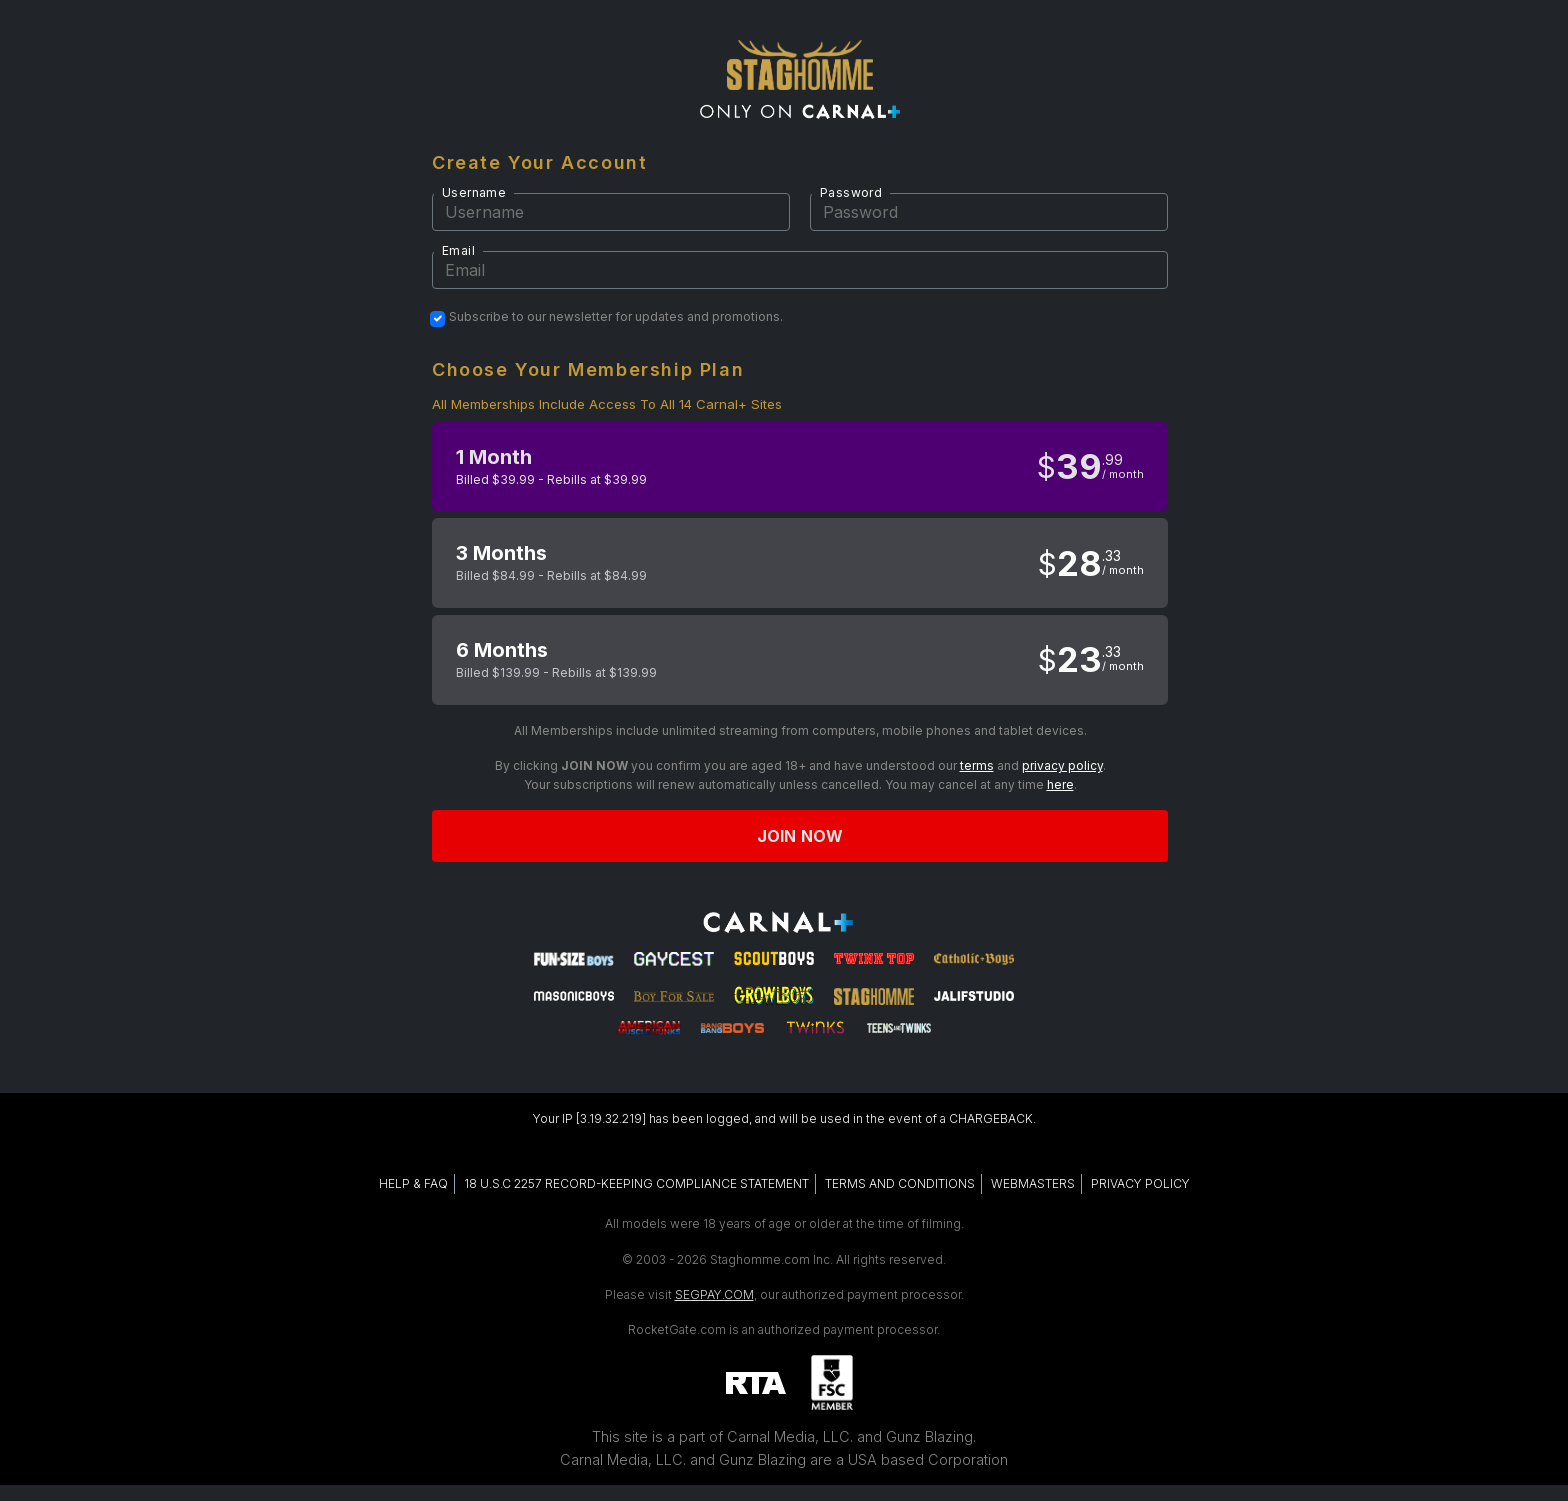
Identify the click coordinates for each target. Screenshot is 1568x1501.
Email (458, 250)
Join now (800, 836)
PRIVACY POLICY (1140, 1183)
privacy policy (1062, 765)
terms (977, 765)
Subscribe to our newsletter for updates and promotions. (616, 317)
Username (474, 192)
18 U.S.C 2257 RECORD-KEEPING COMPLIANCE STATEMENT (636, 1183)
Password (851, 192)
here (1060, 784)
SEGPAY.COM (714, 1294)
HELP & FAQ (413, 1183)
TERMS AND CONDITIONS (900, 1183)
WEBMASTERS (1033, 1183)
